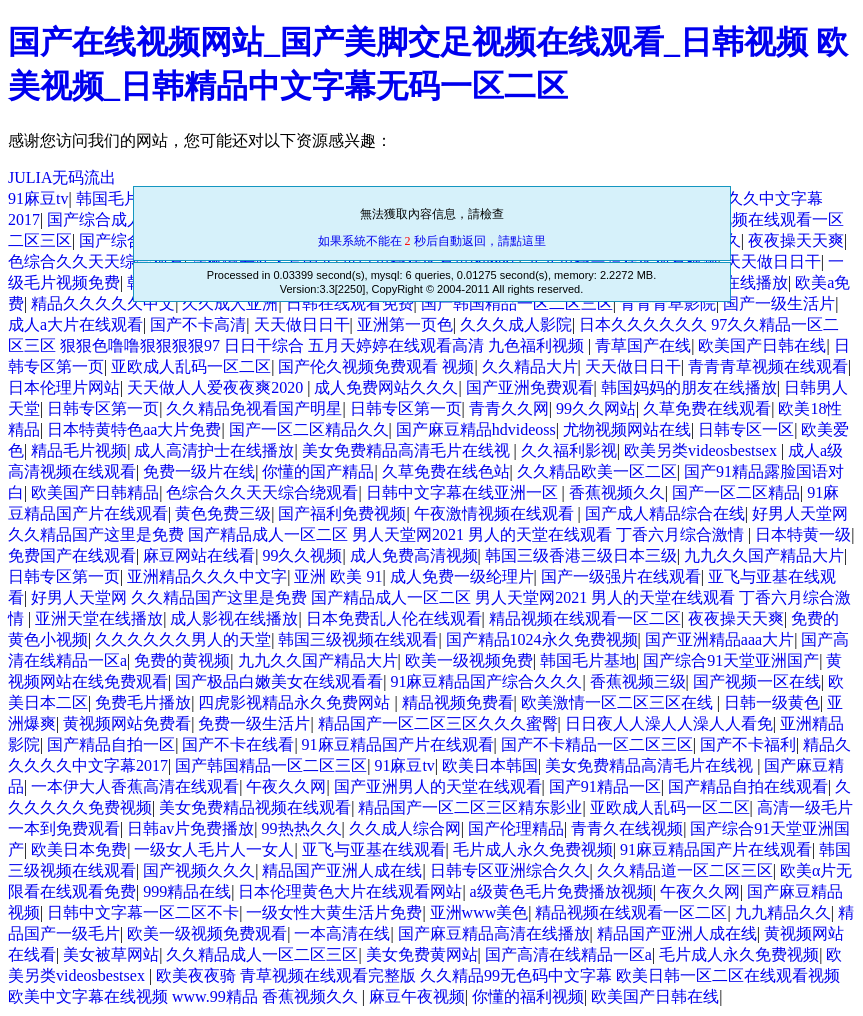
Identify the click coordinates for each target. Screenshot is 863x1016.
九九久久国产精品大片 (764, 555)
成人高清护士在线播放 (214, 450)
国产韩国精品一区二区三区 (271, 765)
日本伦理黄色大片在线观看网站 (350, 891)
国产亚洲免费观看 (530, 387)
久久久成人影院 (516, 324)
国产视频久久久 (199, 870)
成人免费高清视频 (414, 555)
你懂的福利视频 (528, 996)
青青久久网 (509, 408)
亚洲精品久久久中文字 (207, 576)
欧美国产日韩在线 (762, 345)
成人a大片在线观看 (75, 324)
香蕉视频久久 (617, 492)
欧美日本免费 (79, 849)
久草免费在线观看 (707, 408)
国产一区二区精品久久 (309, 429)
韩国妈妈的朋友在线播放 (689, 387)
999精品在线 (187, 891)
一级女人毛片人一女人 (214, 849)
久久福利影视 (569, 450)
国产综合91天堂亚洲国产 (731, 660)
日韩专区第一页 (103, 408)
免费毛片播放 (143, 702)
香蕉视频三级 (638, 681)
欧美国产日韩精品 (95, 492)
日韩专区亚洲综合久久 (510, 870)
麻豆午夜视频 (417, 996)
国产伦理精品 (516, 828)
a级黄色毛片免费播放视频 (561, 891)
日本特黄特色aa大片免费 (134, 429)
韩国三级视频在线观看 (358, 639)
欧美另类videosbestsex (702, 450)
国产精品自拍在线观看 (748, 786)
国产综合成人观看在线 (127, 219)
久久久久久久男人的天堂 (183, 639)
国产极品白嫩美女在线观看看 (279, 681)
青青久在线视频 (627, 828)
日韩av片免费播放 (190, 828)
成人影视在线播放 (234, 618)
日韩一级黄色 (772, 702)
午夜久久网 (286, 786)
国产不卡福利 (748, 744)
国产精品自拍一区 (111, 744)
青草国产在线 (643, 345)
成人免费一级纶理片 (462, 576)
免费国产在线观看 (72, 555)
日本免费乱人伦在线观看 (394, 618)
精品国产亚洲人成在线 (342, 870)
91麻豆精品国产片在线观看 (398, 744)
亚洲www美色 (479, 912)
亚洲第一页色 (405, 324)
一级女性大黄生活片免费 (334, 912)
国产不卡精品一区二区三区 (597, 744)
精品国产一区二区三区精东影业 (470, 807)
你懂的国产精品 (318, 471)
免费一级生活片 (254, 723)
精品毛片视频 (79, 450)
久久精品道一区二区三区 (685, 870)
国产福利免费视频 (342, 513)
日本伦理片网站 (64, 387)
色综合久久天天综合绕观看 (262, 492)
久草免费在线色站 (446, 471)
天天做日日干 (773, 261)
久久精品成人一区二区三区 (262, 954)
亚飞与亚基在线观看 (374, 849)
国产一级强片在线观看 (621, 576)
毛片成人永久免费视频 (533, 849)
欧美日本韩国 (490, 765)
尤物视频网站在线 (627, 429)
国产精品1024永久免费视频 (542, 639)
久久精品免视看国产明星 (254, 408)
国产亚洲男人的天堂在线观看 (438, 786)
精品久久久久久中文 (103, 303)
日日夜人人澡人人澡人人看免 (669, 723)
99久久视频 (302, 555)
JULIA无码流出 (62, 177)
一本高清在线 (342, 933)
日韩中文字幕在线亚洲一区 (464, 492)
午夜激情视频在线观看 (496, 513)
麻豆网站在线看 (199, 555)
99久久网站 (596, 408)
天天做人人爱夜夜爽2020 (217, 387)
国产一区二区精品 (736, 492)
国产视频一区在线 (757, 681)
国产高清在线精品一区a (568, 954)
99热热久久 (302, 828)
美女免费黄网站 (422, 954)
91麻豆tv (38, 198)
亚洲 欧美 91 (338, 576)
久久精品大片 (530, 366)
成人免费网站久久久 (386, 387)
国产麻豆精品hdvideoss (476, 429)
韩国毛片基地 (124, 198)
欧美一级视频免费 (469, 660)
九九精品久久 (783, 912)
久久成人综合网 (405, 828)
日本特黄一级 (803, 534)
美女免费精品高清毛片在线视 (408, 450)
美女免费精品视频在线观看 (255, 807)
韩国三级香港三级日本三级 (581, 555)
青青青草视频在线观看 (768, 366)
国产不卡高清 (198, 324)
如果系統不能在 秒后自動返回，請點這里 (432, 241)
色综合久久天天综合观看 (96, 261)
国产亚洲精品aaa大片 (719, 639)
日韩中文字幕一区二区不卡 (143, 912)
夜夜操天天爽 (796, 240)
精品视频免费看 (458, 702)
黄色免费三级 (223, 513)
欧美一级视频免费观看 (207, 933)
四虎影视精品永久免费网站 (296, 702)
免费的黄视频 (182, 660)
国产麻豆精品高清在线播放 (494, 933)
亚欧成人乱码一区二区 (191, 366)
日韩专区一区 (746, 429)
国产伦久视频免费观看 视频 (376, 366)
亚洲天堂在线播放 (99, 618)
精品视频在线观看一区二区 (585, 618)
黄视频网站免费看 (127, 723)
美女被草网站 (111, 954)
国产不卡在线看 (238, 744)
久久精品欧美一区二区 (597, 471)
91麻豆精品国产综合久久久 (486, 681)
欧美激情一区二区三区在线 (619, 702)
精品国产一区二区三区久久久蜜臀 (438, 723)
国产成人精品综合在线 (665, 513)
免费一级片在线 (199, 471)
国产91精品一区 (605, 786)
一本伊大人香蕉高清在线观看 (135, 786)
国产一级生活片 (779, 303)
